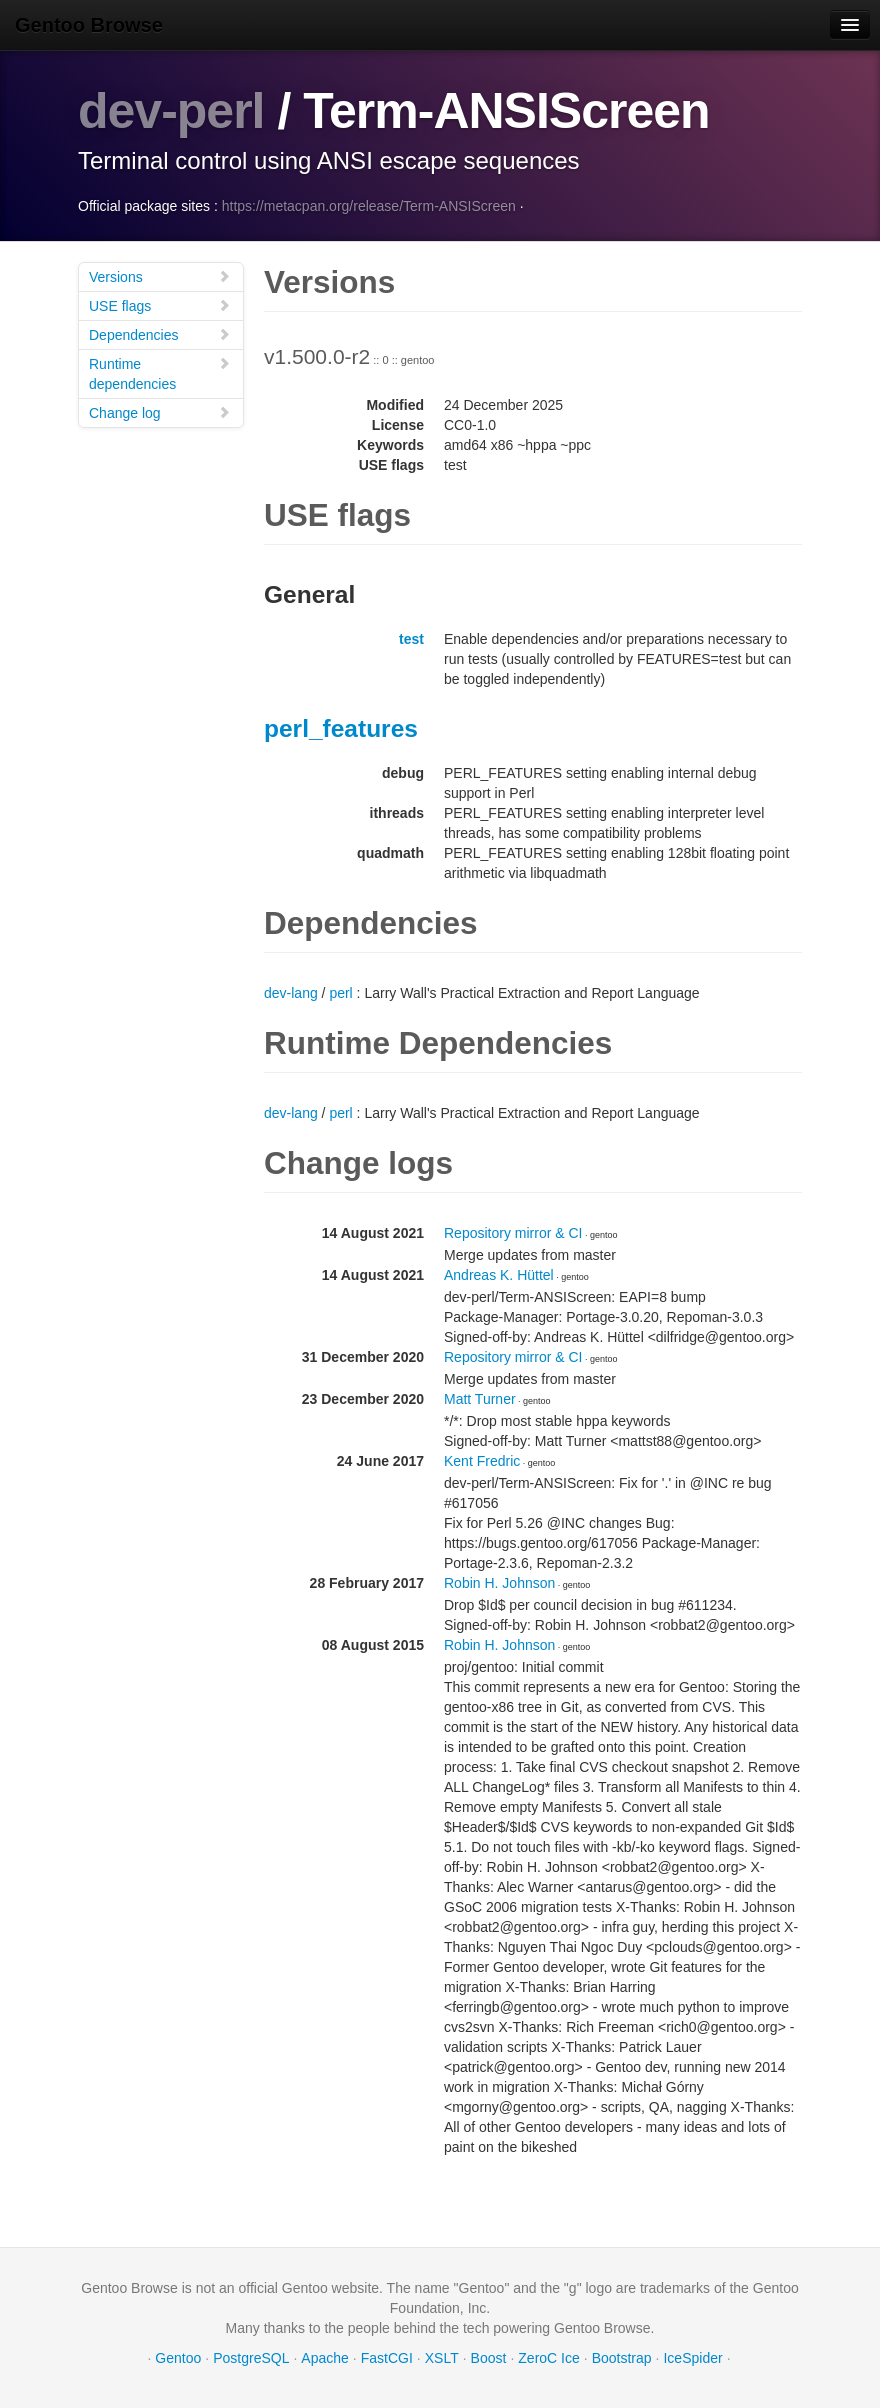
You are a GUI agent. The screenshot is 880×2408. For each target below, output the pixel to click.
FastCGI (387, 2358)
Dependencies (160, 334)
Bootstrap (622, 2358)
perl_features (341, 728)
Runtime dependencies (160, 373)
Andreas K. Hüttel (499, 1275)
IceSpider (692, 2358)
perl (340, 993)
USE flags (160, 305)
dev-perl (171, 111)
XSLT (442, 2358)
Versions (160, 276)
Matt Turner (480, 1399)
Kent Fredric (482, 1461)
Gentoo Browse (89, 25)
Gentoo (178, 2358)
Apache (324, 2358)
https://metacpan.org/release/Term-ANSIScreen (369, 206)
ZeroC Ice (548, 2358)
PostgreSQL (251, 2358)
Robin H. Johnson (499, 1583)
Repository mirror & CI (513, 1233)
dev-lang (291, 993)
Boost (489, 2358)
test (411, 639)
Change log (160, 412)
